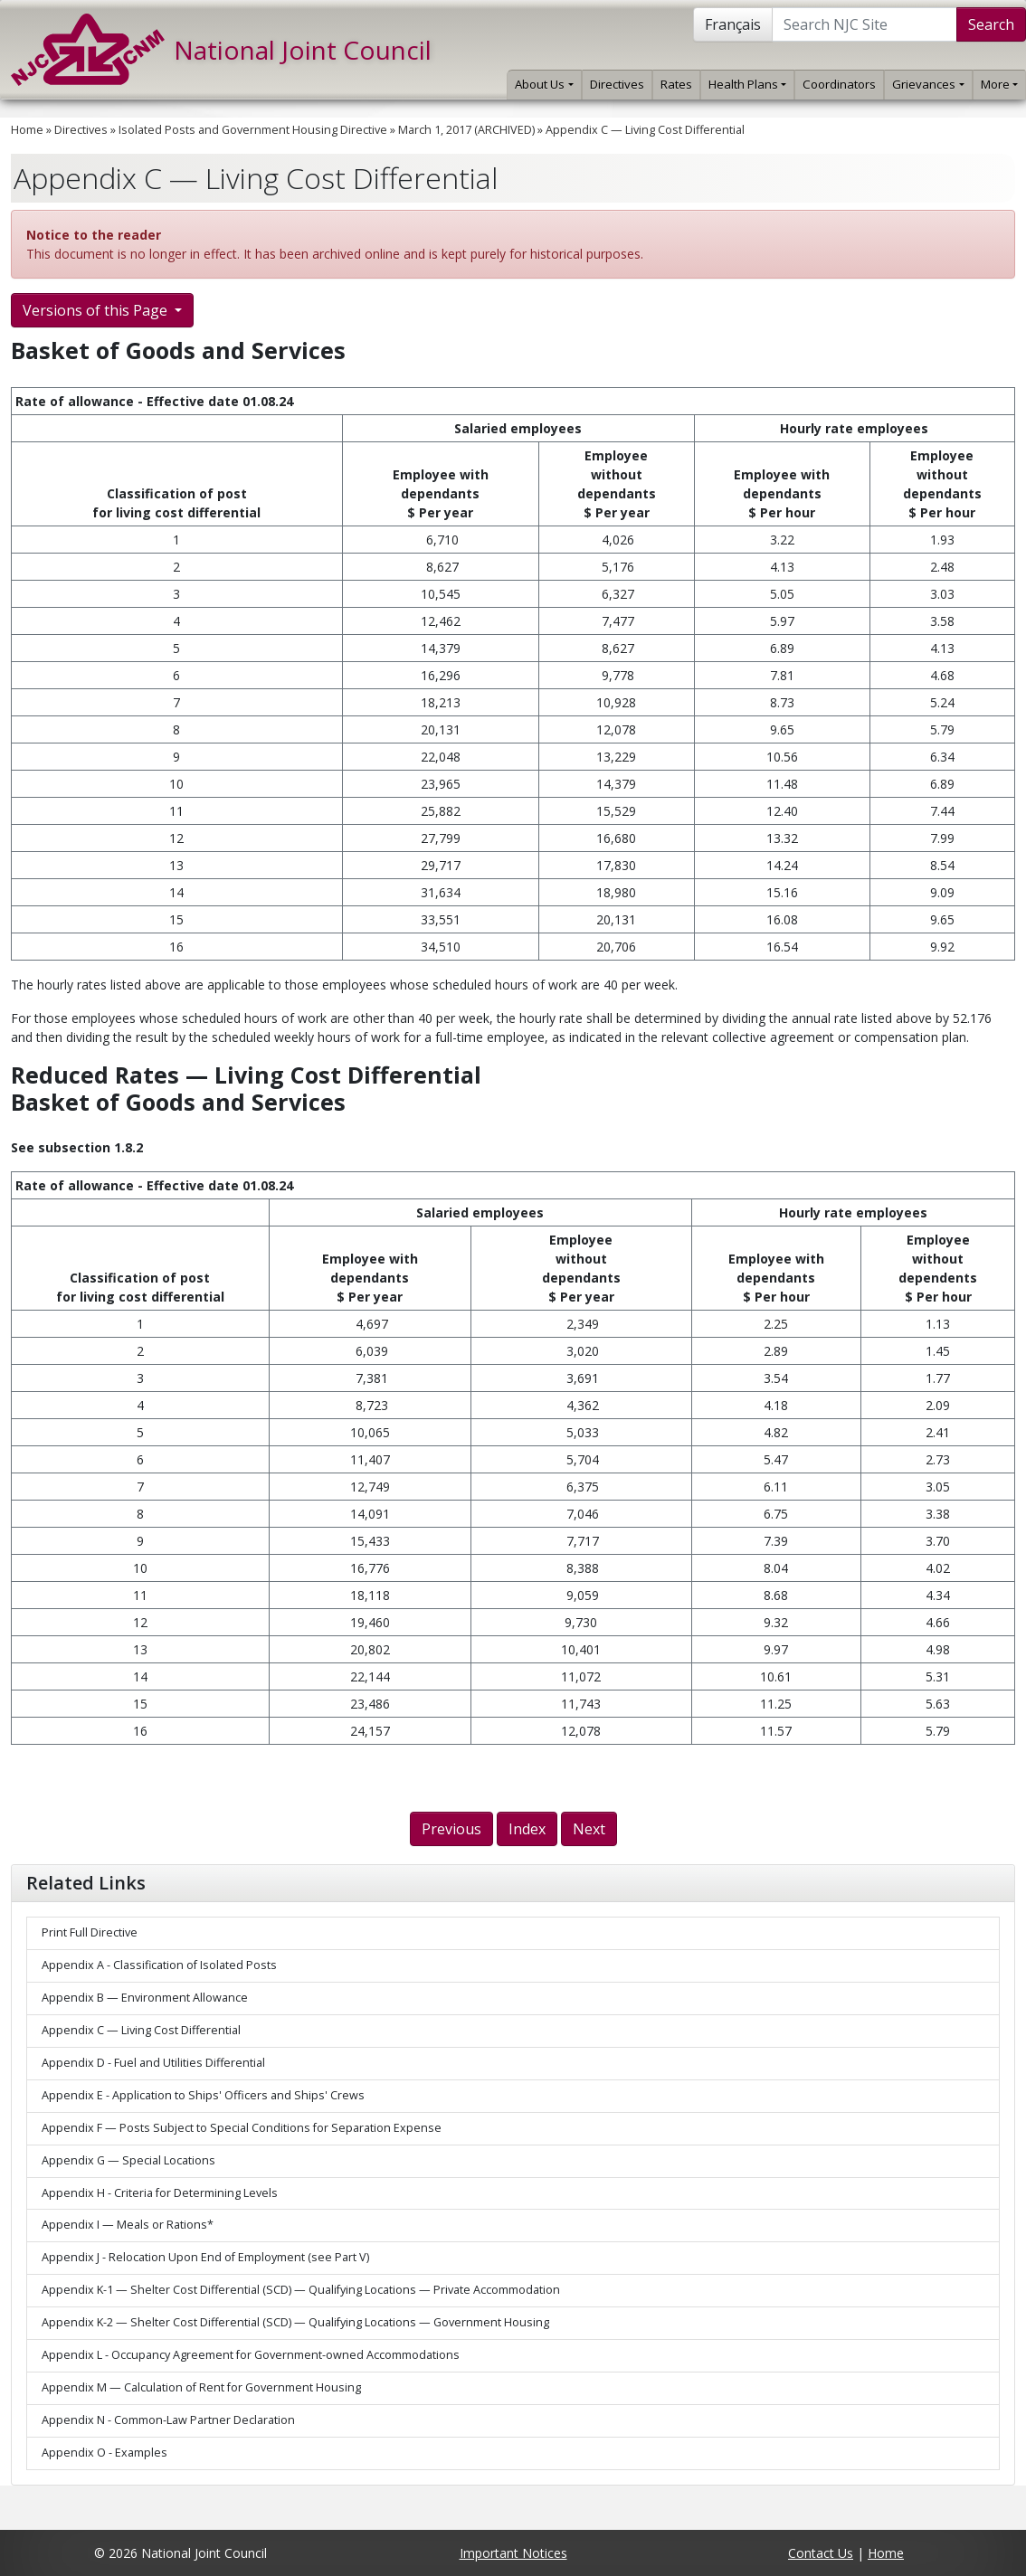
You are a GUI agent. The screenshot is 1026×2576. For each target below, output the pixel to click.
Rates (676, 84)
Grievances (928, 84)
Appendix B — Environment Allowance (145, 1997)
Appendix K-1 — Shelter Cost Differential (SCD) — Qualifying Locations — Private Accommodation (301, 2289)
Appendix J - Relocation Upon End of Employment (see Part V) (205, 2257)
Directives (617, 84)
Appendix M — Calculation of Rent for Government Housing (201, 2387)
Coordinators (839, 84)
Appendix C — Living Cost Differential (645, 129)
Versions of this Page (97, 310)
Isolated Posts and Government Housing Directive (253, 129)
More (999, 84)
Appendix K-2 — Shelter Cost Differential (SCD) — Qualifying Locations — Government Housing (295, 2322)
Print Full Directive (90, 1932)
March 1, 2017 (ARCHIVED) (466, 129)
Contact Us (820, 2553)
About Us (544, 84)
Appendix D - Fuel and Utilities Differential (153, 2062)
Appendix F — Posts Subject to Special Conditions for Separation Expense (242, 2128)
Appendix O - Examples (104, 2452)
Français (733, 24)
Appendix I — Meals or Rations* (128, 2224)
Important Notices (513, 2553)
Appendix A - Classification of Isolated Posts (159, 1965)
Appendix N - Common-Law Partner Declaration (168, 2420)
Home (27, 129)
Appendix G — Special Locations (128, 2160)
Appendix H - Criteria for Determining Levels (160, 2193)
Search (991, 24)
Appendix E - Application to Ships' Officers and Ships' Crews (203, 2095)
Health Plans (747, 84)
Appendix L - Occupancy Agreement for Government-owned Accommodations (251, 2355)
